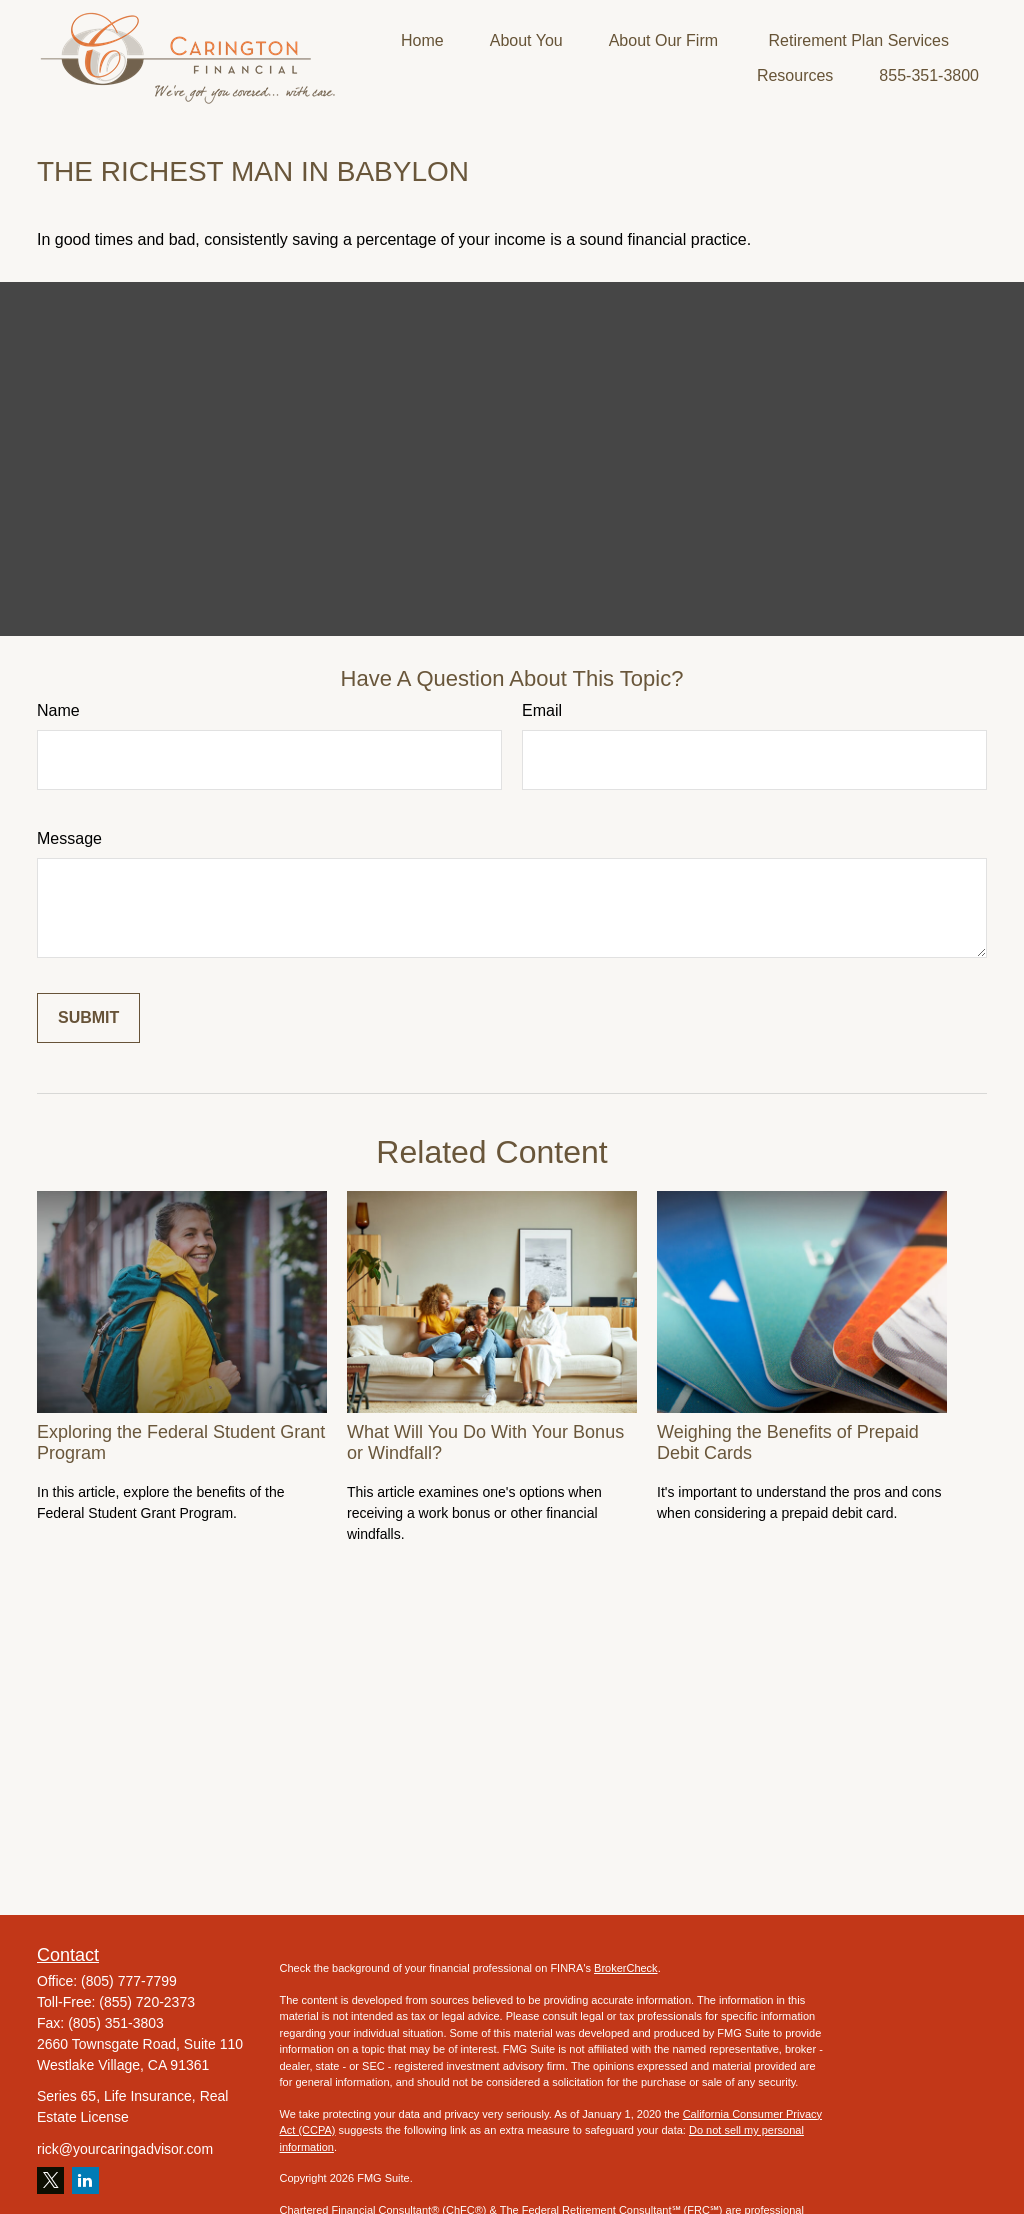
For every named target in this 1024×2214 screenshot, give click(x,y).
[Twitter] (50, 2180)
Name (58, 710)
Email (542, 710)
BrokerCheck (626, 1968)
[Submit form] (88, 1018)
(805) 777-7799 (129, 1981)
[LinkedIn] (85, 2180)
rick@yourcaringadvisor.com (125, 2149)
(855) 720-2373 (147, 2002)
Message (69, 838)
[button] (422, 40)
